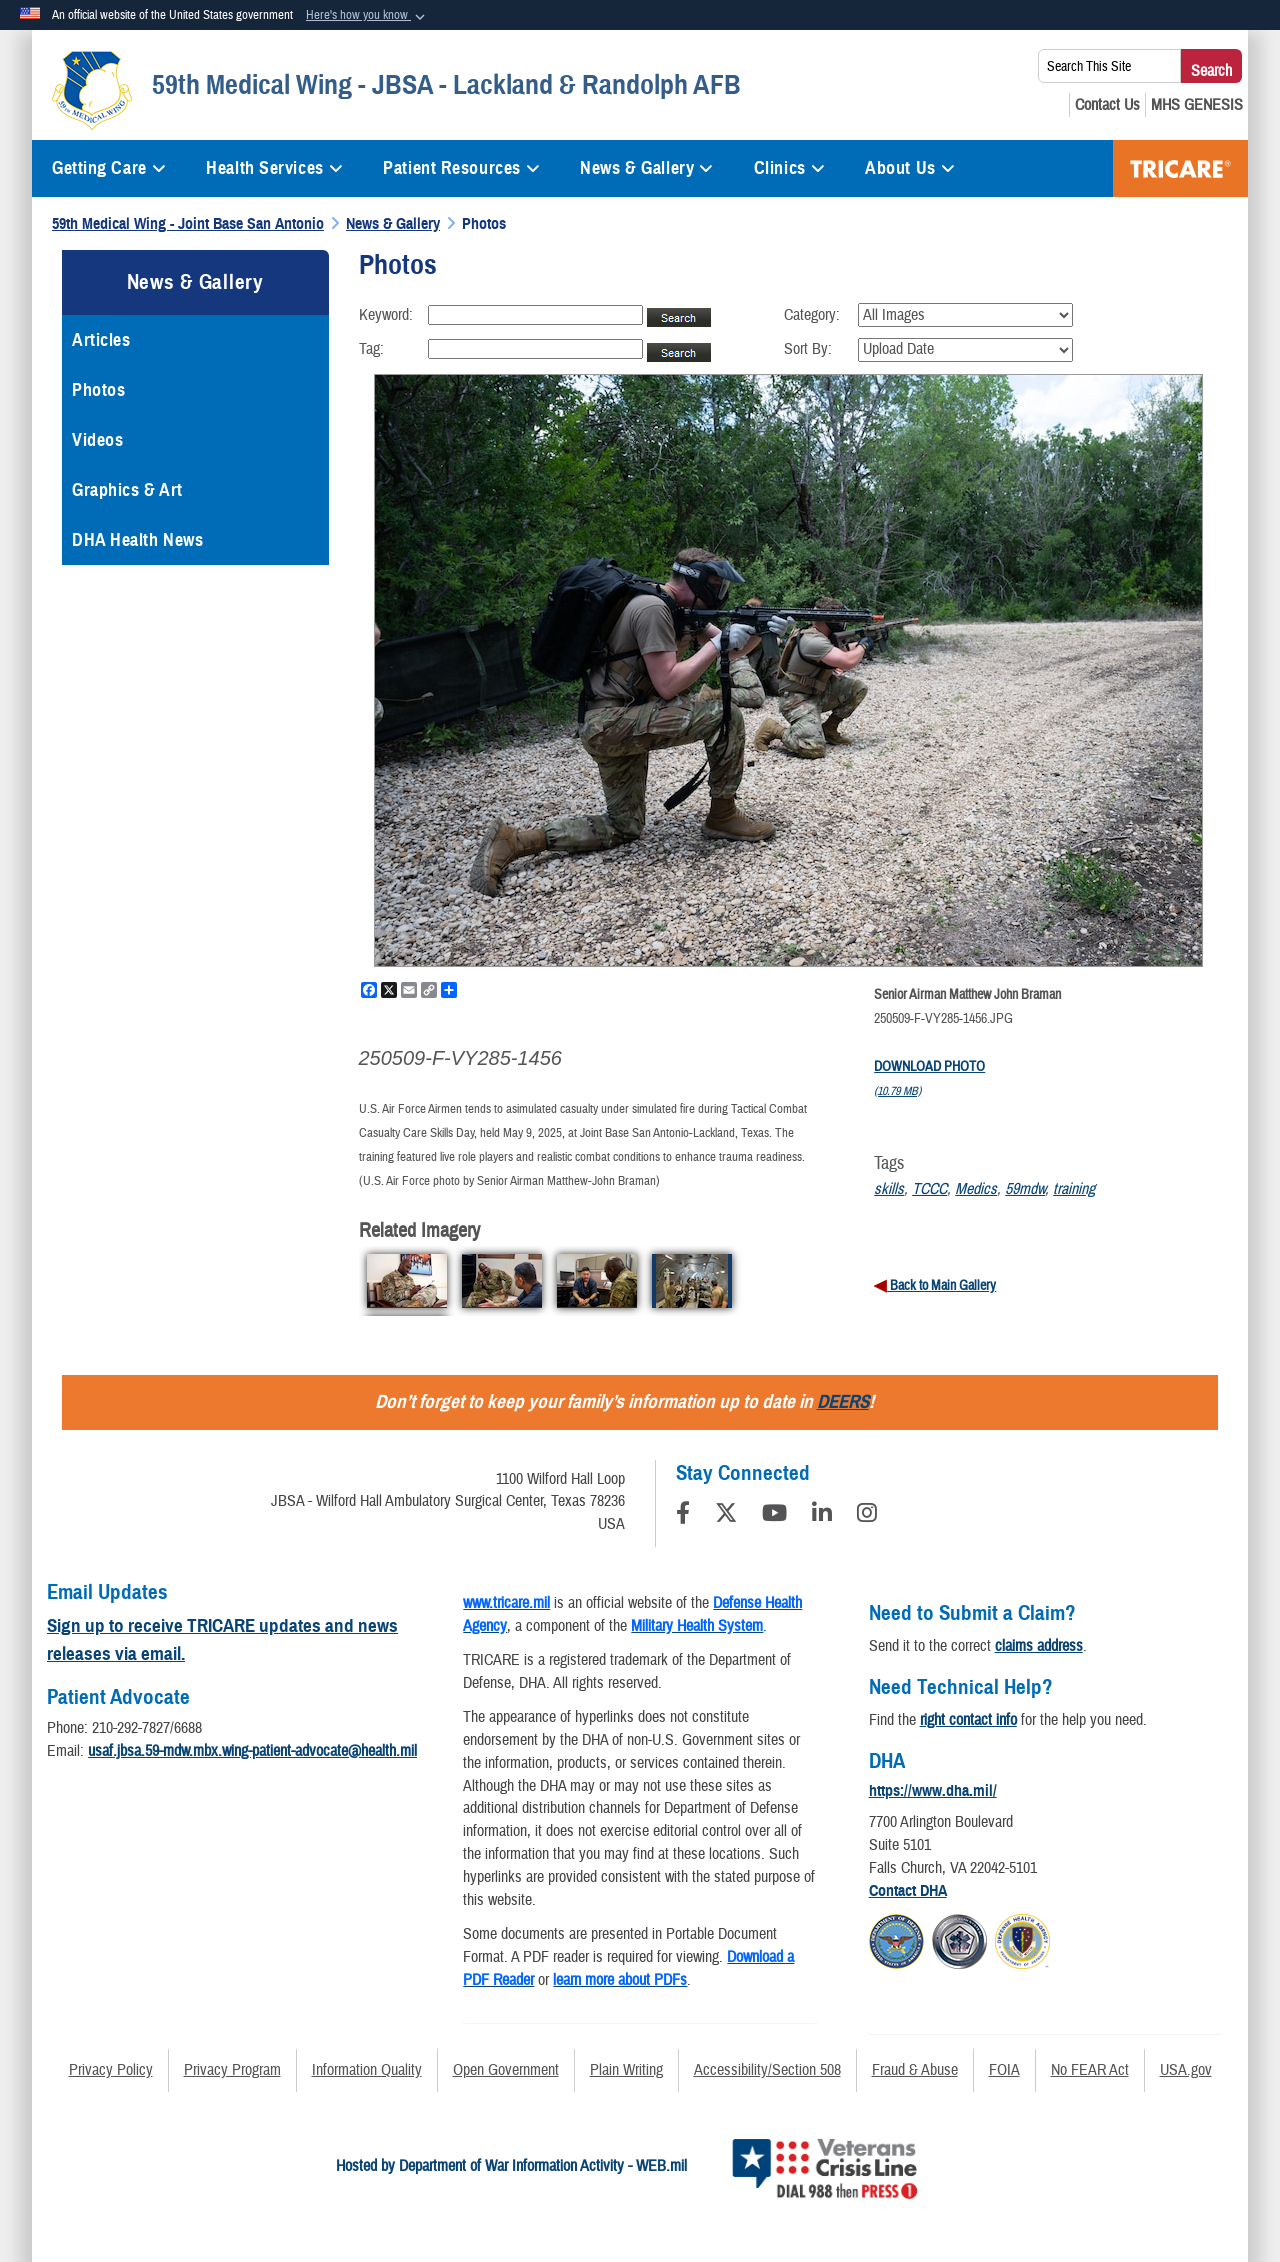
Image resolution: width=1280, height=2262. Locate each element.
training (1074, 1189)
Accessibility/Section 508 (767, 2070)
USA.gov (1186, 2070)
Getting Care (109, 168)
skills (889, 1189)
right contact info (968, 1720)
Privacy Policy (111, 2070)
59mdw (1025, 1189)
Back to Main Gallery (941, 1286)
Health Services (274, 168)
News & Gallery (646, 168)
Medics (976, 1189)
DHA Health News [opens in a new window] (137, 540)
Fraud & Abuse (915, 2070)
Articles (101, 340)
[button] (367, 16)
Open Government (506, 2070)
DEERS (843, 1401)
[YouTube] (774, 1516)
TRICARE (1180, 168)
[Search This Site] (1109, 66)
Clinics (789, 168)
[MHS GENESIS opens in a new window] (1197, 105)
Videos (97, 440)
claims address (1039, 1646)
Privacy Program (232, 2070)
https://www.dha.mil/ (933, 1791)
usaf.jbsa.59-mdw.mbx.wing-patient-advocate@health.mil (252, 1751)
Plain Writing (626, 2070)
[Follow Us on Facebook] (683, 1516)
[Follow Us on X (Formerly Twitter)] (726, 1516)
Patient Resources (461, 168)
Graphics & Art (127, 490)
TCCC (929, 1189)
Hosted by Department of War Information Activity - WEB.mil (511, 2166)
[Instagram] (867, 1516)
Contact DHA (908, 1891)
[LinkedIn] (822, 1516)
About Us (910, 168)
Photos (98, 390)
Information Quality (367, 2070)
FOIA (1004, 2070)
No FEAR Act (1090, 2070)
